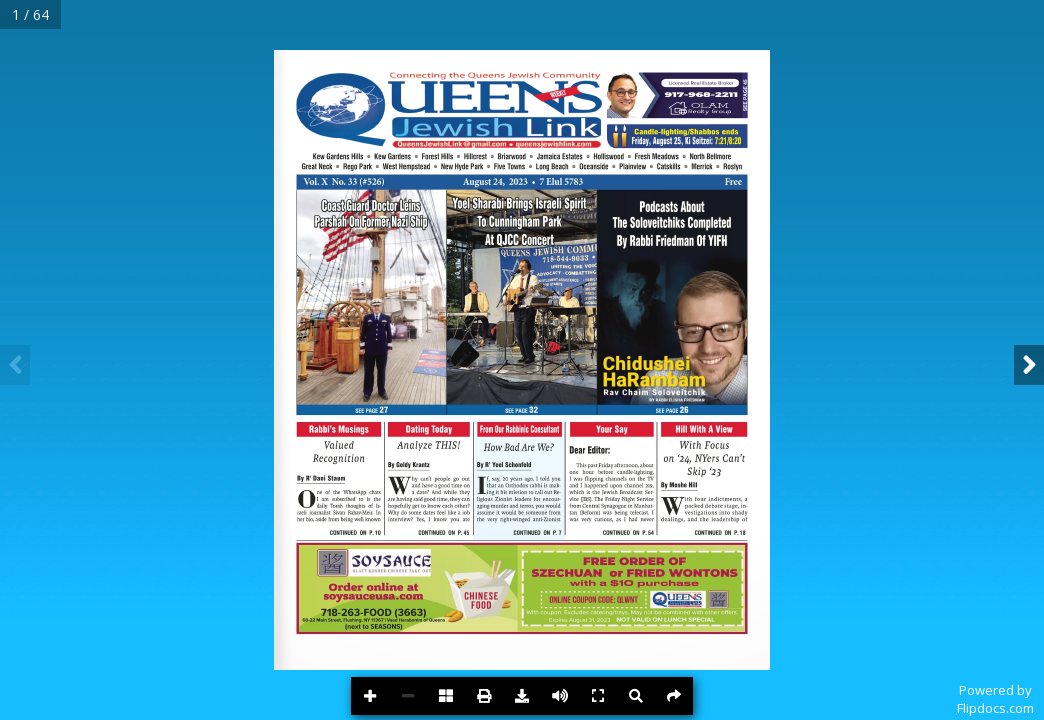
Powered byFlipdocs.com (995, 699)
